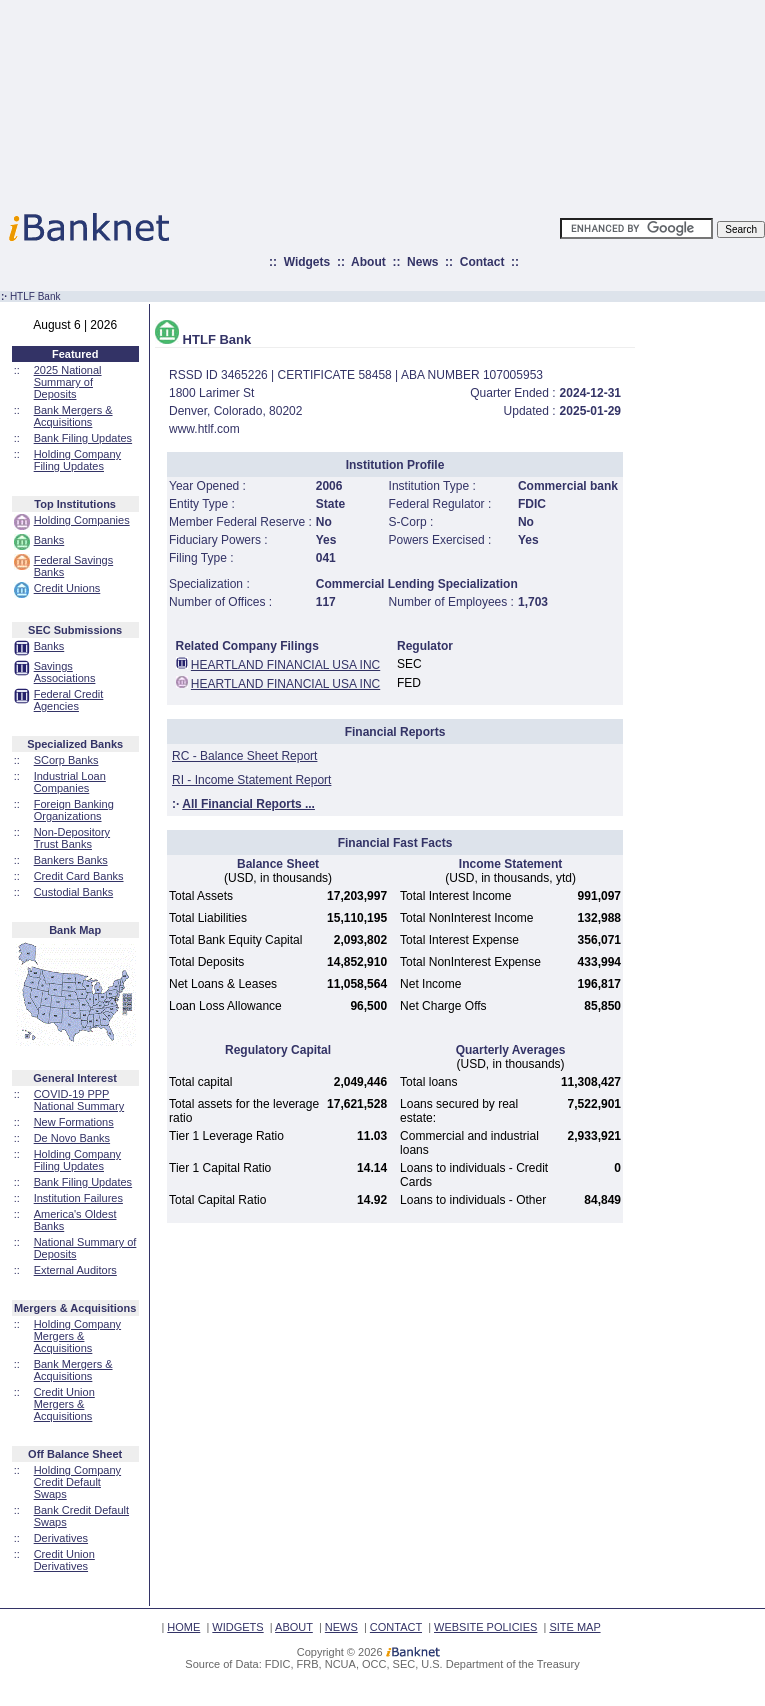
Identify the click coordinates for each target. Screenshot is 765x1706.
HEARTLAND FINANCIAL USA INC (285, 665)
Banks (49, 540)
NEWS (341, 1627)
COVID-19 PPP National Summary (79, 1100)
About (368, 262)
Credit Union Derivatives (64, 1560)
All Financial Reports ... (248, 804)
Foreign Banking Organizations (74, 810)
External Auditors (75, 1270)
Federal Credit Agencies (69, 700)
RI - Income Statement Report (251, 780)
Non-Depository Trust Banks (72, 838)
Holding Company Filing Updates (77, 460)
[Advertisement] (470, 100)
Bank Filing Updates (83, 438)
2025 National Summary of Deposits (68, 382)
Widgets (307, 262)
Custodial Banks (74, 892)
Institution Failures (78, 1198)
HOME (183, 1627)
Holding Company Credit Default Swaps (77, 1482)
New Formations (74, 1122)
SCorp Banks (66, 760)
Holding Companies (82, 520)
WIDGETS (237, 1627)
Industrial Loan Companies (70, 782)
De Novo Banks (72, 1138)
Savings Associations (65, 672)
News (422, 262)
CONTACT (396, 1627)
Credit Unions (67, 588)
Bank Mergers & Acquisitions (73, 416)
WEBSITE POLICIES (485, 1627)
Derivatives (61, 1538)
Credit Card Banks (79, 876)
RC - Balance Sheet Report (244, 756)
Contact (482, 262)
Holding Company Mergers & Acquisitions (77, 1336)
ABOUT (294, 1627)
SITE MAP (574, 1627)
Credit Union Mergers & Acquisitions (64, 1404)
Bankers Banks (71, 860)
